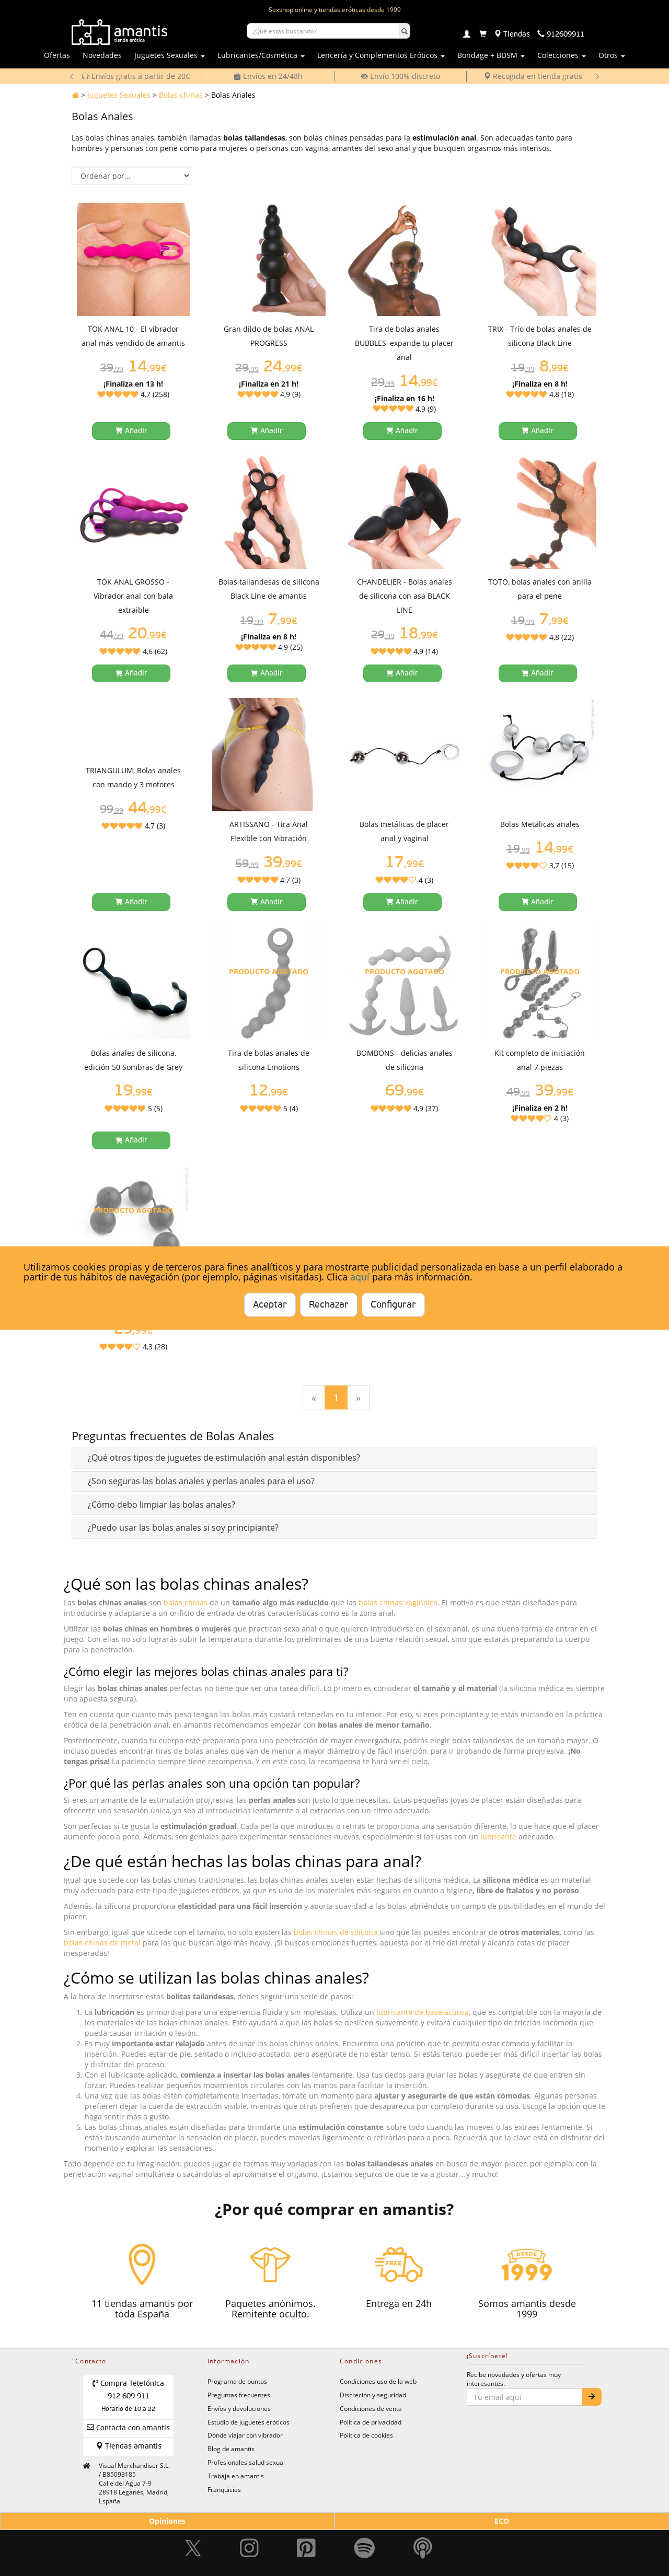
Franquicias (224, 2489)
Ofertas (57, 55)
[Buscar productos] (323, 31)
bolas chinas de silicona (335, 1932)
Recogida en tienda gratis (532, 76)
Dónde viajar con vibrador (245, 2435)
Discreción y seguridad (373, 2395)
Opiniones (167, 2521)
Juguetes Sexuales (119, 95)
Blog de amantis (231, 2448)
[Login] (466, 35)
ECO (501, 2521)
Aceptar (270, 1305)
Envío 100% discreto (400, 76)
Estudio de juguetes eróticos (248, 2422)
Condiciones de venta (371, 2408)
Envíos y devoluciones (239, 2408)
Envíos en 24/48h (268, 76)
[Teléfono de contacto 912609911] (560, 34)
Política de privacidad (370, 2422)
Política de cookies (366, 2435)
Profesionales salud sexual (246, 2462)
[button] (224, 1457)
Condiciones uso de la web (378, 2381)
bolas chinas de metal (102, 1943)
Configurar (393, 1305)
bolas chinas (185, 1602)
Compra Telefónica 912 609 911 (128, 2396)
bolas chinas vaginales (398, 1602)
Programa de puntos (237, 2381)
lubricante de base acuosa (422, 2012)
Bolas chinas (181, 95)
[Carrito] (483, 34)
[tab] (334, 1458)
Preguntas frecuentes (238, 2395)
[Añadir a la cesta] (131, 431)
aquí (360, 1276)
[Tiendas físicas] (512, 34)
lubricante (498, 1836)
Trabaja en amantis (235, 2476)
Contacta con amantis (128, 2427)
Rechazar (329, 1305)
